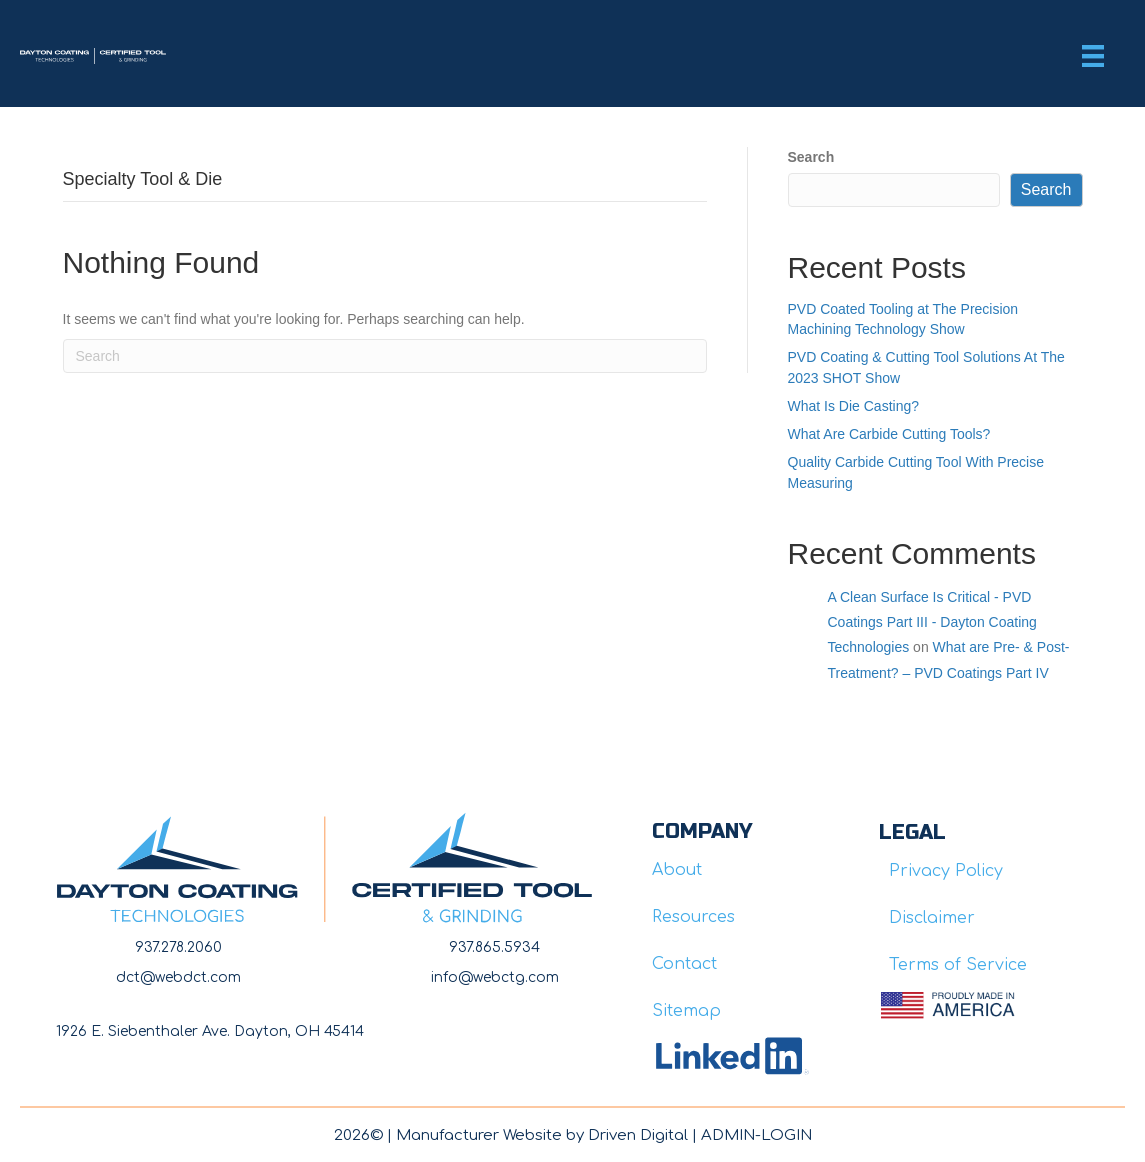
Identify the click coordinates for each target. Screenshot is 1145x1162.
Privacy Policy (946, 871)
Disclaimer (932, 918)
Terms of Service (958, 965)
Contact (684, 964)
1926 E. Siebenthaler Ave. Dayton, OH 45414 (210, 1031)
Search (811, 157)
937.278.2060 (178, 947)
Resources (693, 917)
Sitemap (686, 1011)
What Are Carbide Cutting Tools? (889, 434)
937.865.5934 (494, 947)
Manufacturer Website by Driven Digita (540, 1135)
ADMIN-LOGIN (756, 1135)
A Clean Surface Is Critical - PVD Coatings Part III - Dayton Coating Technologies (932, 622)
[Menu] (1093, 56)
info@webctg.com (495, 977)
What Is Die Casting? (854, 406)
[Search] (385, 356)
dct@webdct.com (178, 977)
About (677, 870)
